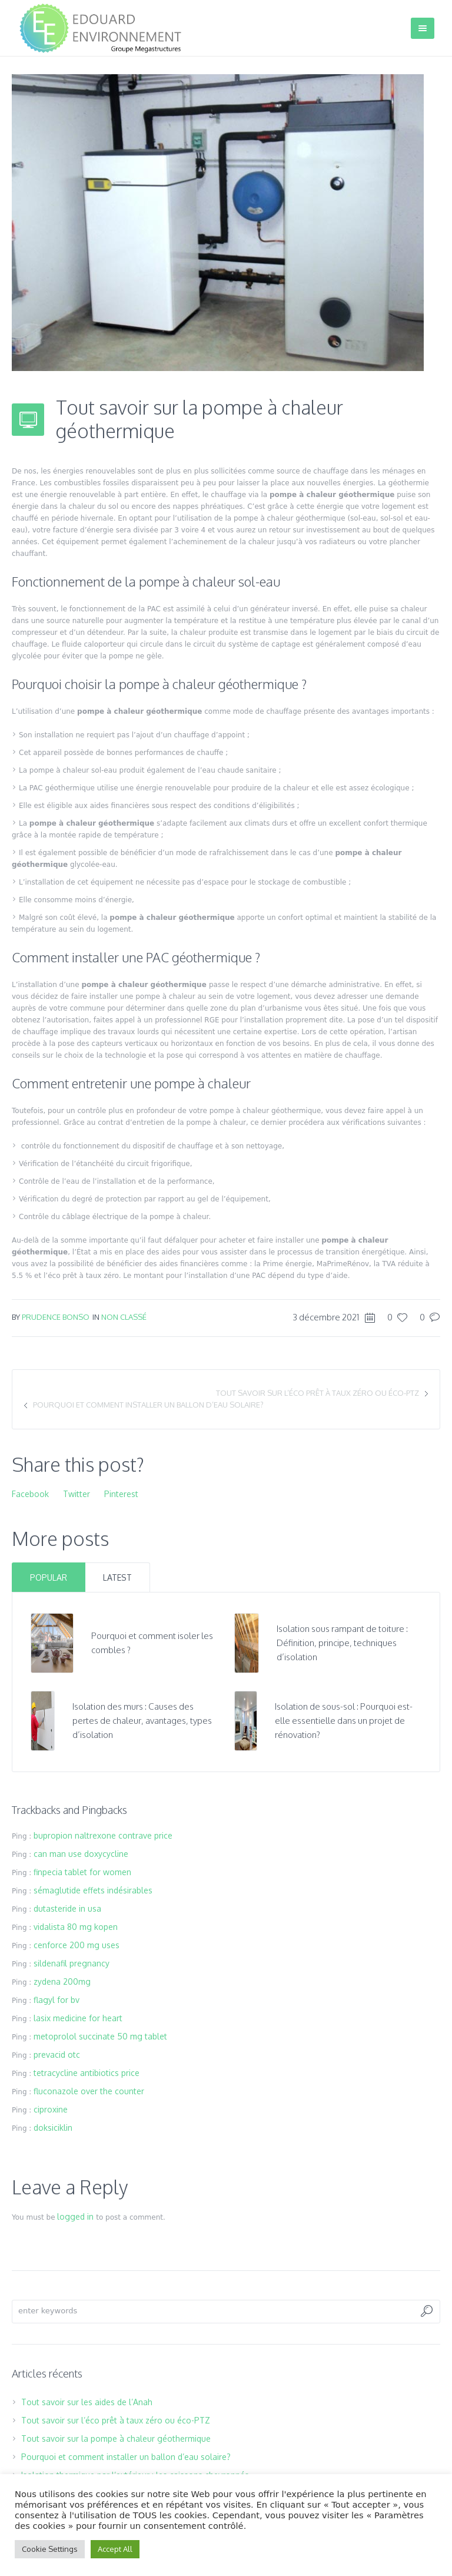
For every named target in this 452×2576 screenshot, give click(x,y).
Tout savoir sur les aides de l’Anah (86, 2402)
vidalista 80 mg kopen (76, 1927)
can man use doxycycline (81, 1854)
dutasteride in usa (67, 1908)
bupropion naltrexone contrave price (103, 1835)
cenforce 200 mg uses (76, 1945)
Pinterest (121, 1494)
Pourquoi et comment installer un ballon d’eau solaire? (148, 1404)
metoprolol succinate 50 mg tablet (100, 2036)
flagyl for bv (56, 2000)
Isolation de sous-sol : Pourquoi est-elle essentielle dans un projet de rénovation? (344, 1720)
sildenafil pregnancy (71, 1963)
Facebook (30, 1494)
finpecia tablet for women (82, 1872)
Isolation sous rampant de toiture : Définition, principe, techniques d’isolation (342, 1643)
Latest (117, 1577)
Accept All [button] (115, 2549)
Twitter (76, 1494)
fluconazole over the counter (89, 2091)
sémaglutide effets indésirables (93, 1890)
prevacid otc (57, 2054)
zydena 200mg (62, 1981)
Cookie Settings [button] (50, 2549)
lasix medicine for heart (78, 2018)
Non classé (124, 1317)
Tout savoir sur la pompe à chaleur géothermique (116, 2438)
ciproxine (51, 2109)
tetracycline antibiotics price (86, 2073)
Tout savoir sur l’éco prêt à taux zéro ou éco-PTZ (317, 1393)
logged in (75, 2216)
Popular (48, 1577)
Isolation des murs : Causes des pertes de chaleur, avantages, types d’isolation (142, 1720)
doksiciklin (53, 2128)
